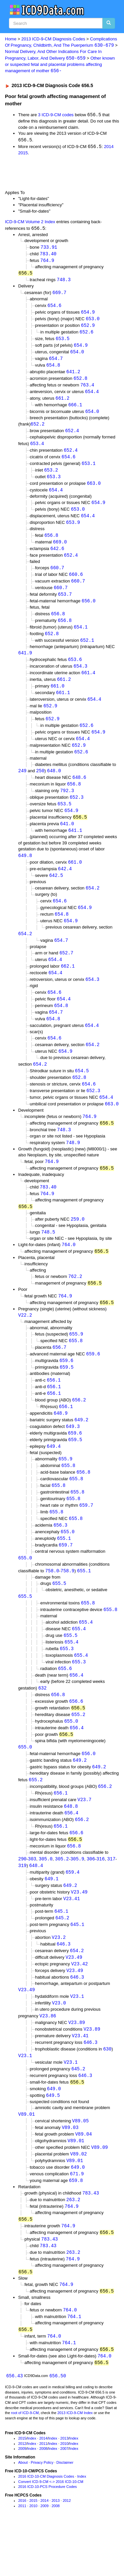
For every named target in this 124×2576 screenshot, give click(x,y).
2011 (43, 2494)
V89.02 (78, 2199)
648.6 (79, 791)
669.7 (59, 295)
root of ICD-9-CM (25, 2463)
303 (32, 1897)
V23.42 (79, 2004)
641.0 (67, 839)
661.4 (88, 684)
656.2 (79, 1426)
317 (111, 1897)
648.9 (60, 1440)
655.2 (78, 1748)
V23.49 (79, 1931)
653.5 (62, 342)
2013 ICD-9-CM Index (75, 2463)
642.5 (56, 891)
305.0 (46, 1897)
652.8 (80, 382)
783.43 (90, 2239)
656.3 (60, 1555)
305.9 (77, 1897)
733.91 (49, 248)
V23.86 (47, 2057)
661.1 (63, 705)
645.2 (62, 1957)
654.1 (81, 637)
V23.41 (71, 1937)
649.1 (52, 1917)
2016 (22, 2551)
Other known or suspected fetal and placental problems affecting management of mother (60, 65)
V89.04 (83, 2178)
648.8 (71, 1843)
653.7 (65, 604)
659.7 (86, 1535)
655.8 (76, 1366)
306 (91, 1897)
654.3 (80, 678)
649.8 (25, 871)
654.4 (92, 396)
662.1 (68, 984)
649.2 (81, 1447)
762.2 (75, 1300)
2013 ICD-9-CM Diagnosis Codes (53, 38)
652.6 (87, 335)
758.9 (67, 1601)
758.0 (52, 1601)
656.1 (54, 1406)
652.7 (66, 971)
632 (42, 1721)
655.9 (76, 1359)
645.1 (61, 1950)
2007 (64, 2499)
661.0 (57, 698)
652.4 (72, 436)
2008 (43, 2499)
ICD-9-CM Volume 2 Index (30, 223)
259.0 (78, 1242)
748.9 (73, 1165)
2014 (108, 147)
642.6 (57, 557)
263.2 (73, 2246)
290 (22, 1897)
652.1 (87, 651)
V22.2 (25, 1340)
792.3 (67, 805)
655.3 (67, 1681)
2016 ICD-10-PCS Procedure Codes (47, 2537)
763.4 (87, 389)
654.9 (88, 314)
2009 (22, 2499)
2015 (23, 153)
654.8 (53, 369)
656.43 (14, 2426)
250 (40, 785)
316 (100, 1897)
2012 (22, 2494)
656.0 (89, 611)
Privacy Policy (42, 2512)
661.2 (62, 403)
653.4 (37, 449)
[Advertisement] (53, 173)
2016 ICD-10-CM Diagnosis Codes (46, 2526)
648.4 (36, 1903)
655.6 (65, 1701)
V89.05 (80, 2165)
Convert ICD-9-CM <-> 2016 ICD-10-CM (50, 2532)
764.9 (47, 262)
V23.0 (59, 2044)
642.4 (65, 885)
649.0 (54, 2132)
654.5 (82, 1091)
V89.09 (99, 2192)
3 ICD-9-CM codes (56, 115)
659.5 (66, 1393)
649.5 (53, 2139)
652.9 (88, 328)
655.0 (67, 1562)
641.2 (73, 376)
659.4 (72, 1910)
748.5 (48, 1255)
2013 (64, 2488)
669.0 (60, 550)
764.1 (74, 2365)
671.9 (77, 2219)
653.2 (51, 477)
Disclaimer (65, 2512)
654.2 (93, 904)
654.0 (77, 355)
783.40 (48, 255)
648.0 (54, 785)
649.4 (54, 1474)
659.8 (76, 2226)
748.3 (64, 282)
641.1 (75, 846)
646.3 (63, 1984)
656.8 (51, 543)
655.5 (59, 1614)
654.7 (56, 362)
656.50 (57, 2426)
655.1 (64, 1569)
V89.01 (26, 2158)
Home (11, 38)
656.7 (59, 1373)
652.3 (77, 812)
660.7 (57, 577)
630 (107, 2091)
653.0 (93, 321)
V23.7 (84, 1836)
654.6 (55, 308)
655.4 (86, 1654)
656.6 (76, 1735)
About (23, 2512)
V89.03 (70, 2172)
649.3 (73, 1454)
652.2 (38, 430)
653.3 (54, 483)
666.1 (75, 410)
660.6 (76, 584)
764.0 (69, 1268)
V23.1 (77, 2038)
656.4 (76, 1708)
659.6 (93, 1379)
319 (22, 1903)
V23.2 (59, 1977)
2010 (64, 2494)
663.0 (94, 490)
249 (22, 785)
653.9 (73, 530)
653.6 (75, 671)
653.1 (89, 470)
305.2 (62, 1897)
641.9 (25, 664)
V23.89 (76, 2064)
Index (31, 2488)
